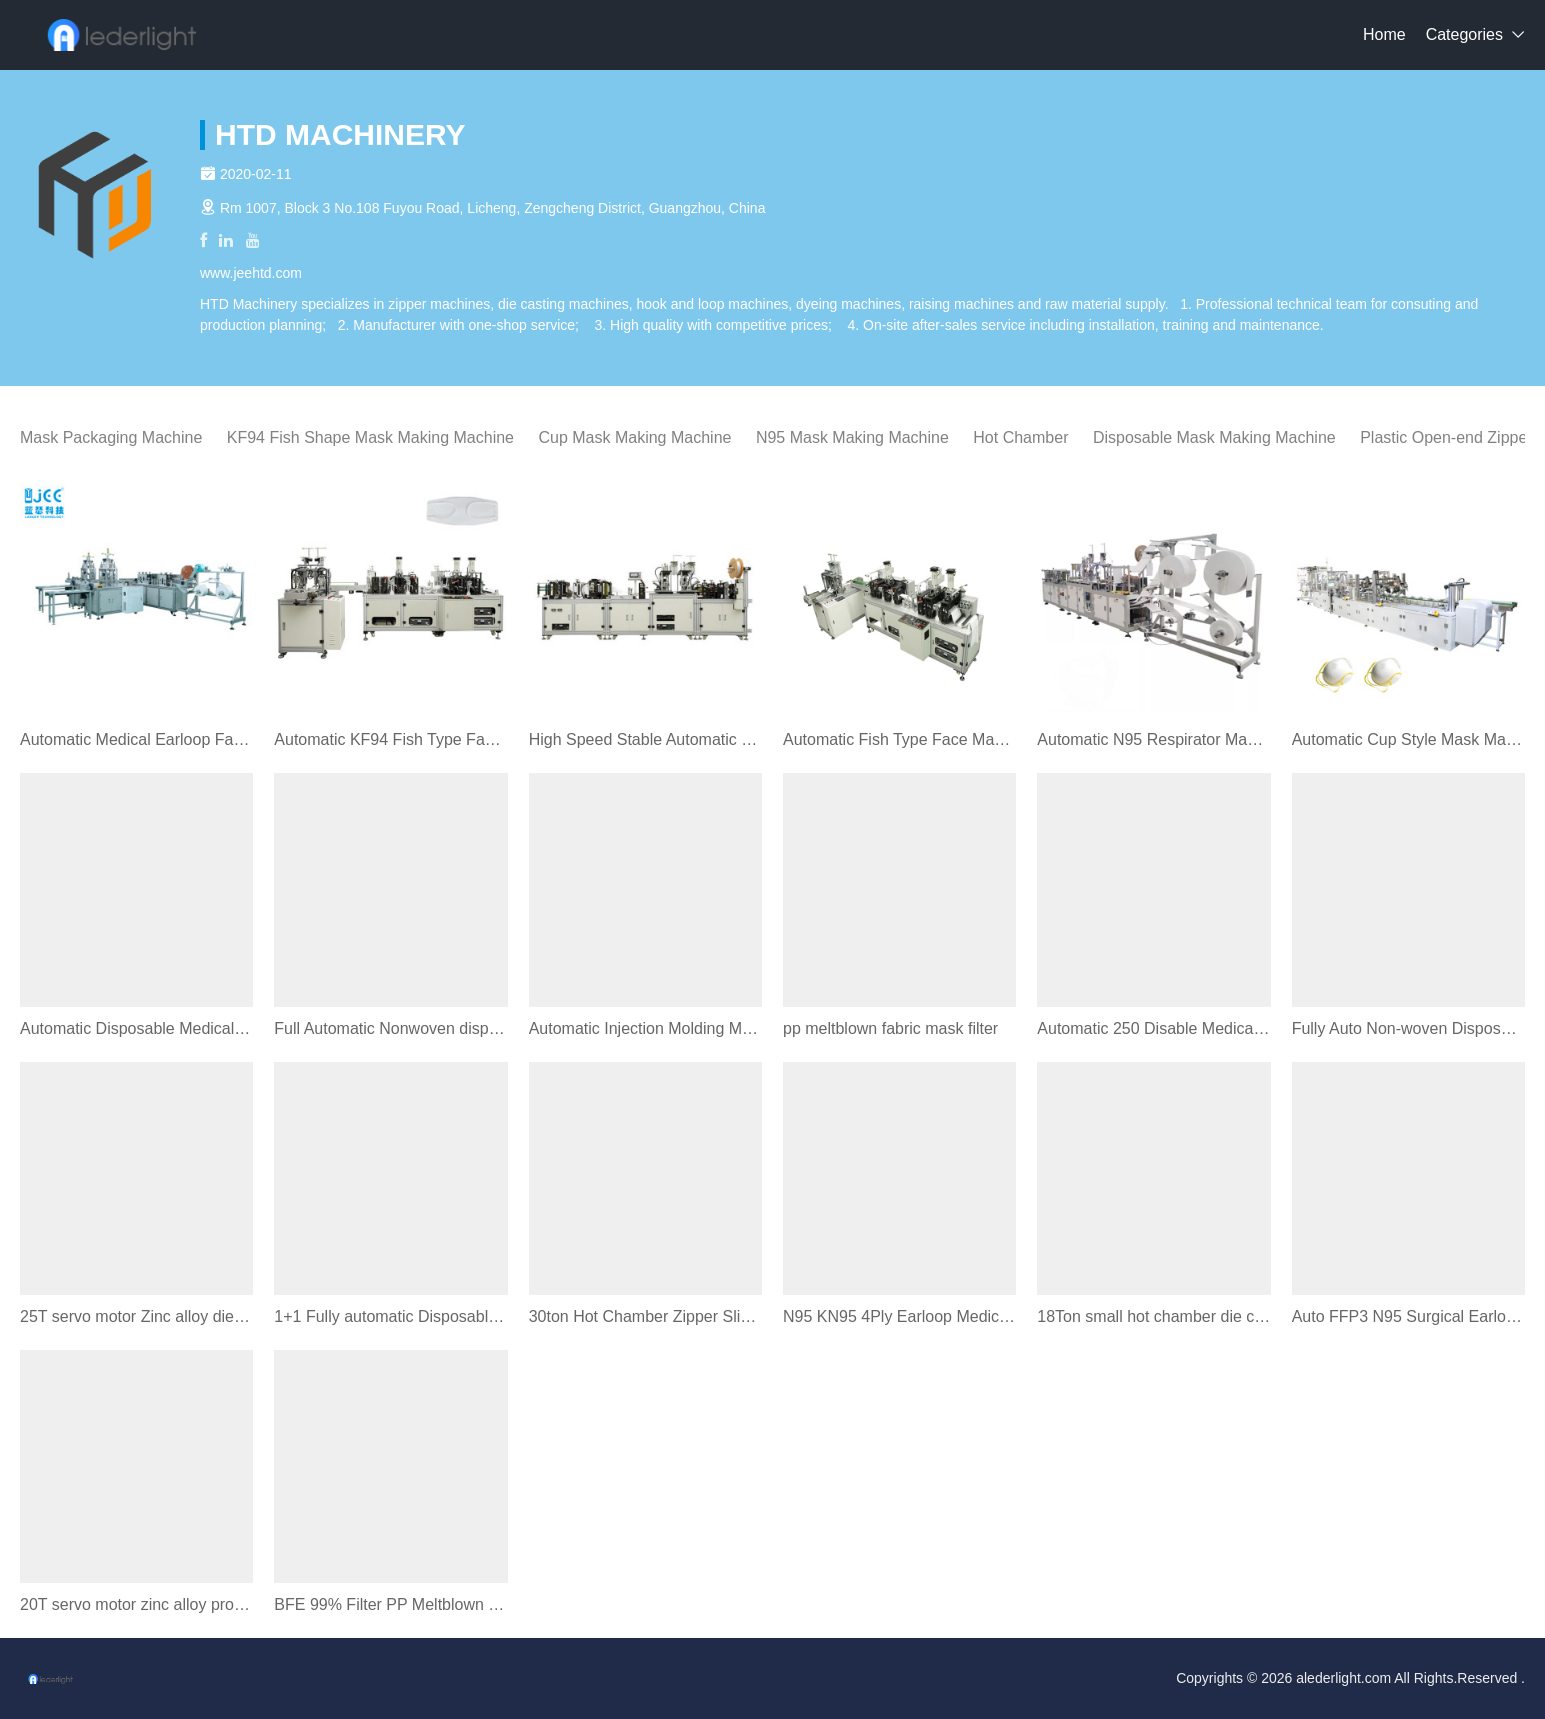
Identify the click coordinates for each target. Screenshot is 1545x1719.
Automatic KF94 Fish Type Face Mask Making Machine (390, 739)
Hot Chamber (1020, 437)
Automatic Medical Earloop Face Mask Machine (136, 739)
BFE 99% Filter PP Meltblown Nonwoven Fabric (390, 1604)
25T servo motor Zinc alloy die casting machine (136, 1316)
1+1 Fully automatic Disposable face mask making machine (390, 1316)
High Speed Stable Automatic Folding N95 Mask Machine (645, 739)
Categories (1464, 34)
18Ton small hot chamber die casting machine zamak (1153, 1316)
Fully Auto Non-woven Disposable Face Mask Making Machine (1408, 1028)
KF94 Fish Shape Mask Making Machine (370, 437)
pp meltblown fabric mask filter (890, 1028)
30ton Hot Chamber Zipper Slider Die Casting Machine (645, 1316)
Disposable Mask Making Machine (1214, 437)
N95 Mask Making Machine (852, 437)
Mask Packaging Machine (111, 437)
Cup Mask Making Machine (634, 437)
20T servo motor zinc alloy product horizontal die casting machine (136, 1604)
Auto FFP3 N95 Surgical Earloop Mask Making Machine (1408, 1316)
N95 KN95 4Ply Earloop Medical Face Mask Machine (899, 1316)
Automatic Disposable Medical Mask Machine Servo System (136, 1028)
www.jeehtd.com (251, 273)
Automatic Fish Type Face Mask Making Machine (899, 739)
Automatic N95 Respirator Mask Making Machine (1153, 739)
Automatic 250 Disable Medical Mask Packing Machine (1153, 1028)
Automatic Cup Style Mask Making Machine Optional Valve (1408, 739)
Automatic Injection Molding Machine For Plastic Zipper (645, 1028)
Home (1384, 34)
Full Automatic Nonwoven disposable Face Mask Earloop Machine (390, 1028)
